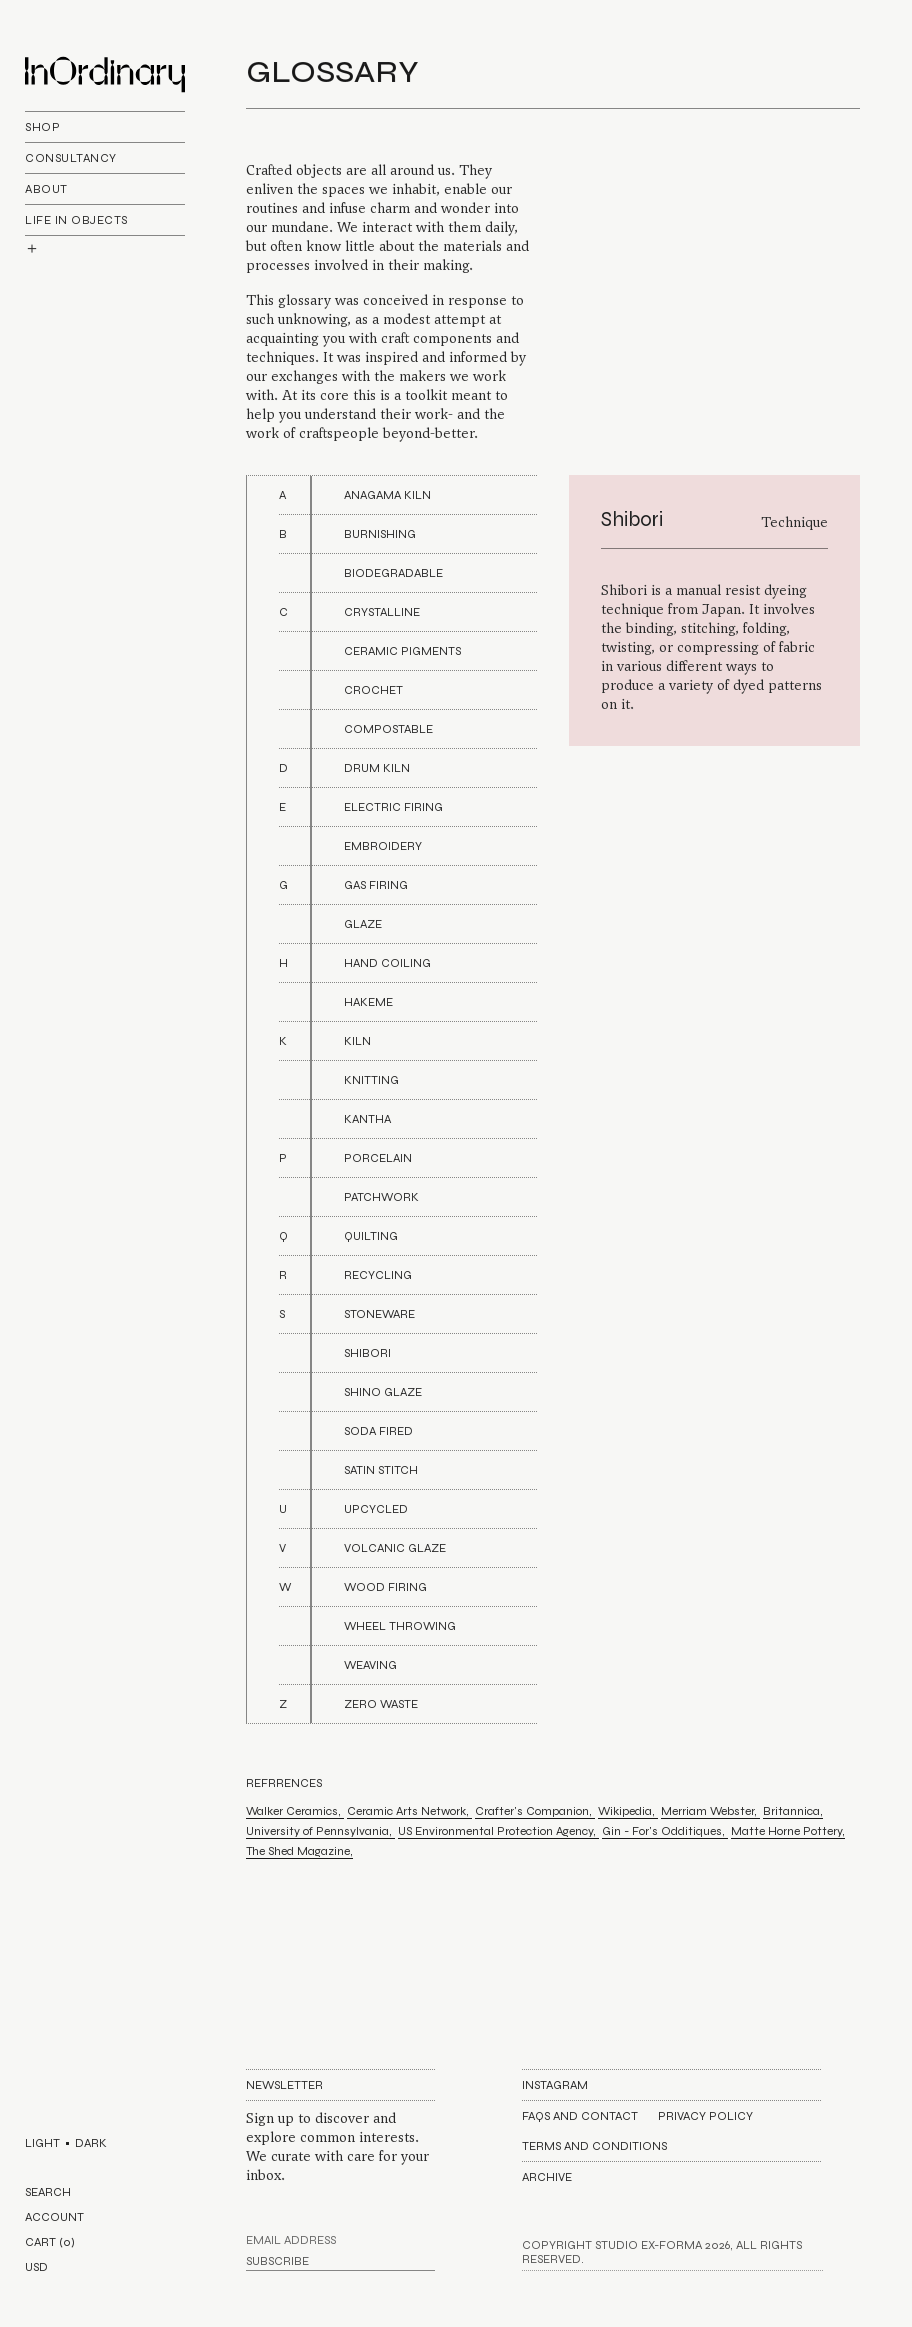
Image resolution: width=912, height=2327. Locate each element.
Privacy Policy (705, 2116)
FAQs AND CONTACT (580, 2116)
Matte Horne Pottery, (788, 1831)
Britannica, (793, 1811)
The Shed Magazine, (299, 1851)
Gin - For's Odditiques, (665, 1831)
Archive (547, 2177)
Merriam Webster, (710, 1811)
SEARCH (48, 2192)
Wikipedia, (628, 1811)
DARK (91, 2143)
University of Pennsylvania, (320, 1831)
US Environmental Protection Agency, (498, 1831)
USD (36, 2267)
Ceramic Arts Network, (409, 1811)
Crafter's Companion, (535, 1811)
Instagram (555, 2085)
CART (50, 2242)
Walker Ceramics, (295, 1811)
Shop (42, 127)
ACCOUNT (54, 2217)
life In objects (76, 220)
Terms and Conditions (594, 2146)
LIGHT (42, 2143)
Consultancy (71, 158)
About (46, 189)
